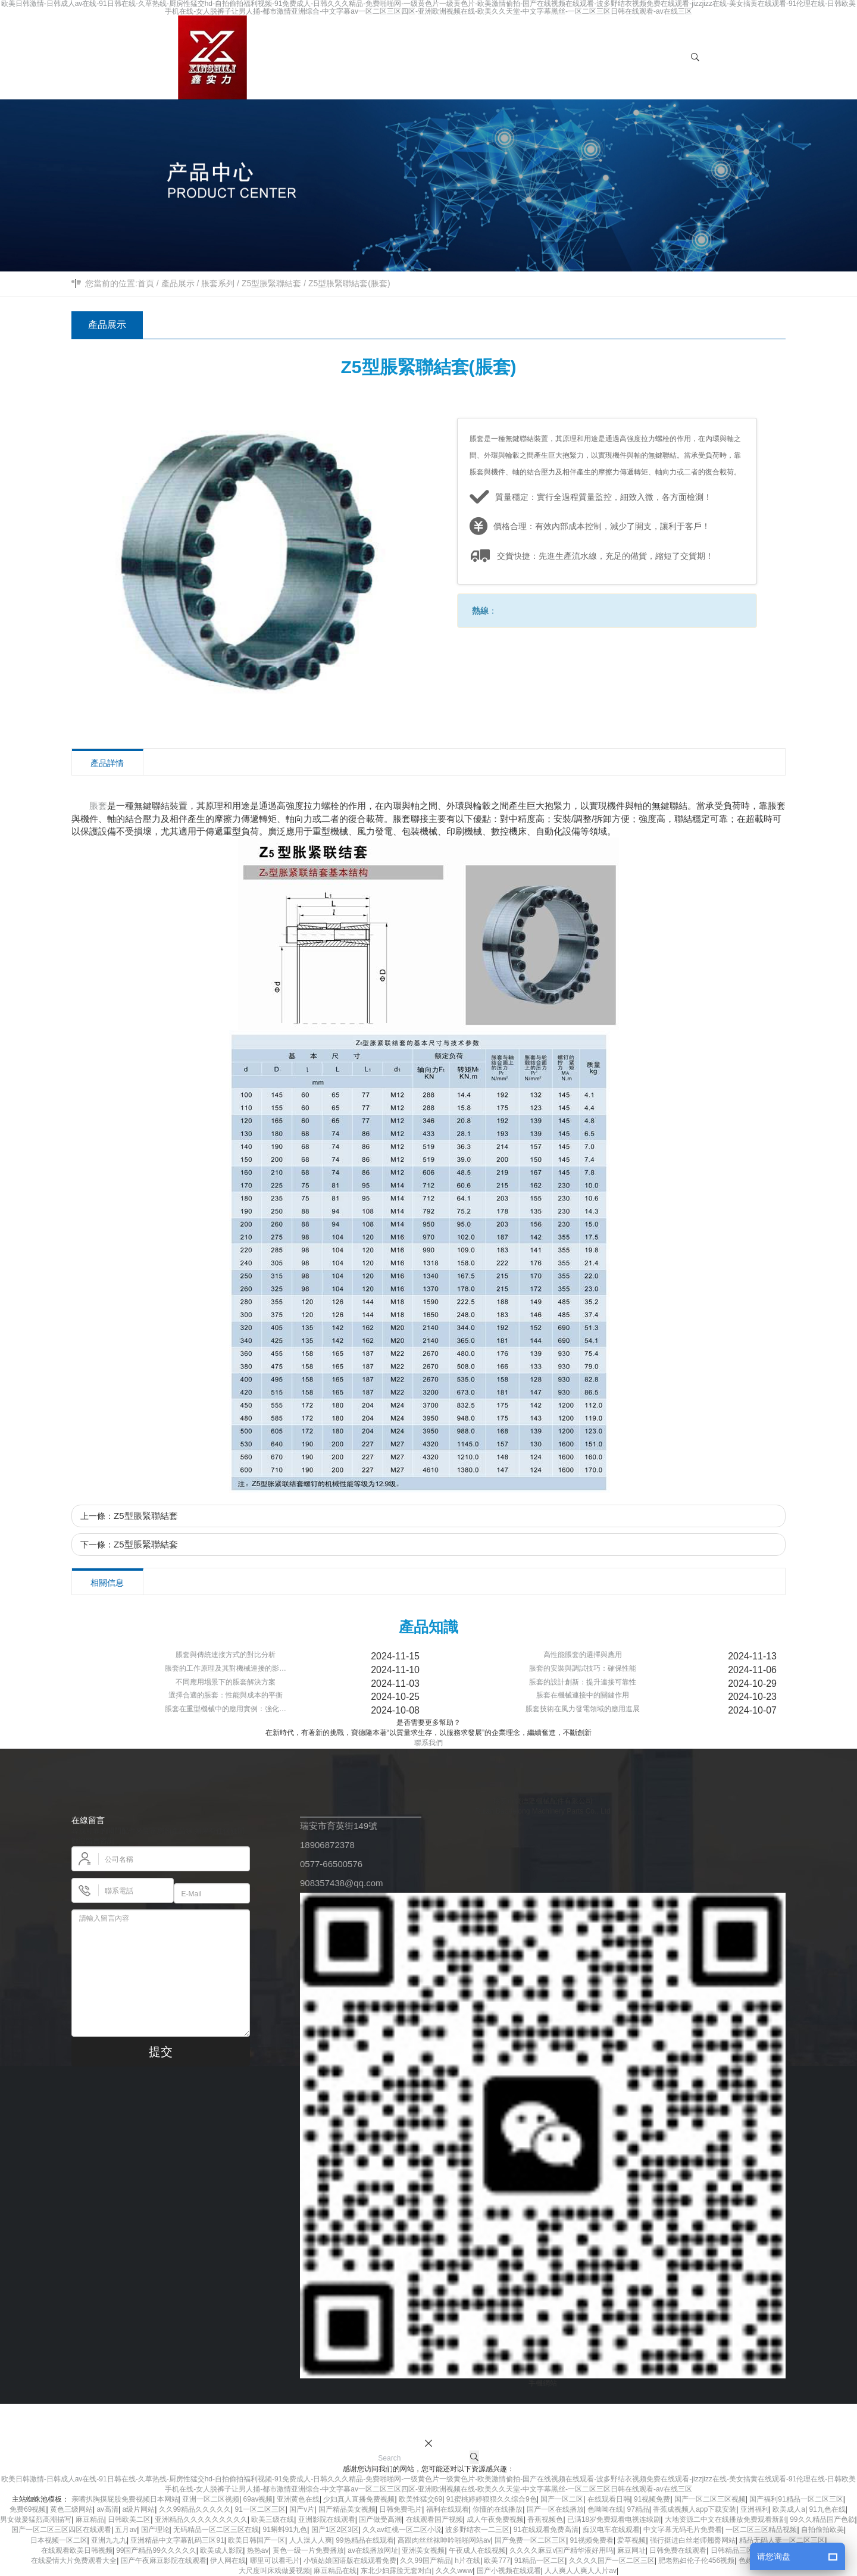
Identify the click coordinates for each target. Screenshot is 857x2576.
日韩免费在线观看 (677, 2550)
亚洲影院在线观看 (326, 2519)
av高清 (107, 2509)
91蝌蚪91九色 (284, 2529)
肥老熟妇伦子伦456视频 (696, 2560)
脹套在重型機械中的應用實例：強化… (225, 1709)
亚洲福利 (754, 2509)
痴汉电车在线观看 (611, 2529)
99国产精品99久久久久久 (156, 2550)
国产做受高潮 (380, 2519)
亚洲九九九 (109, 2540)
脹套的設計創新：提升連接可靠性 (582, 1682)
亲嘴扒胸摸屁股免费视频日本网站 (125, 2499)
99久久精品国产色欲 (822, 2519)
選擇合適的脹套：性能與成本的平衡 (225, 1695)
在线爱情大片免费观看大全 (74, 2560)
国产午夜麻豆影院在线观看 (164, 2560)
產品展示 (178, 283)
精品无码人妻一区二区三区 (782, 2540)
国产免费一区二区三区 (530, 2540)
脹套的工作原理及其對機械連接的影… (225, 1668)
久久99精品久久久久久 (195, 2509)
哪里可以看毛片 (275, 2560)
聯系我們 (428, 1743)
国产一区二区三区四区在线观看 (61, 2529)
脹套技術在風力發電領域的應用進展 (583, 1709)
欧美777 (497, 2560)
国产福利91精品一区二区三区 (796, 2499)
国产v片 (301, 2509)
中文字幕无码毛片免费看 (682, 2529)
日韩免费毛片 (400, 2509)
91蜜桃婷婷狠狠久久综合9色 (491, 2499)
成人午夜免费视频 (495, 2519)
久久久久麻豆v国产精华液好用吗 (561, 2550)
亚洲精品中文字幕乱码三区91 (177, 2540)
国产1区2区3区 (335, 2529)
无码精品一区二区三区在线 (216, 2529)
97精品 (638, 2509)
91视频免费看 (592, 2540)
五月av (126, 2529)
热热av (258, 2550)
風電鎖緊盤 (657, 2420)
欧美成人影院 (221, 2550)
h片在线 (467, 2560)
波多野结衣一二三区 (477, 2529)
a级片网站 (139, 2509)
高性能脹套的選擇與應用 (582, 1654)
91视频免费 (652, 2499)
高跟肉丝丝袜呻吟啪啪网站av (444, 2540)
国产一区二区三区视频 (710, 2499)
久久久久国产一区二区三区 (612, 2560)
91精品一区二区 (539, 2560)
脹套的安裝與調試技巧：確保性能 (582, 1668)
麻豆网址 (631, 2550)
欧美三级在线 (272, 2519)
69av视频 (258, 2499)
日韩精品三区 (732, 2550)
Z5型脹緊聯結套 (271, 283)
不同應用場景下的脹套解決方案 (226, 1682)
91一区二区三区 (260, 2509)
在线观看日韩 (608, 2499)
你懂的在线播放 (498, 2509)
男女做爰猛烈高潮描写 (35, 2519)
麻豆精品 (90, 2519)
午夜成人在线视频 (477, 2550)
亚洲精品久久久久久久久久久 (201, 2519)
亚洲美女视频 (423, 2550)
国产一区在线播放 (555, 2509)
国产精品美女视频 (347, 2509)
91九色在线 (827, 2509)
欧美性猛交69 (420, 2499)
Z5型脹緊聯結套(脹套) (349, 283)
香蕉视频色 (545, 2519)
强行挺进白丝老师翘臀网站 (693, 2540)
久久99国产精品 (425, 2560)
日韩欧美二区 (129, 2519)
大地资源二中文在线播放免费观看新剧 (725, 2519)
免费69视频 (28, 2509)
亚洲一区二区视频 (210, 2499)
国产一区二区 (561, 2499)
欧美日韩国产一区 (256, 2540)
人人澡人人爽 (310, 2540)
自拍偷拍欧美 (822, 2529)
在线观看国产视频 (434, 2519)
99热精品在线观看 (364, 2540)
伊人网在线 (228, 2560)
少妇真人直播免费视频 (359, 2499)
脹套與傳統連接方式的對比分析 (226, 1654)
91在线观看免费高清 (546, 2529)
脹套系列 (217, 283)
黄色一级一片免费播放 (308, 2550)
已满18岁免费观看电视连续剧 (614, 2519)
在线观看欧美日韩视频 (76, 2550)
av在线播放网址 (373, 2550)
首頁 (145, 283)
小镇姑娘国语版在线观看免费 (350, 2560)
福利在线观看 (447, 2509)
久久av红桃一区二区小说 (402, 2529)
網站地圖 (697, 2420)
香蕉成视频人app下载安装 (694, 2509)
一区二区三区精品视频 (761, 2529)
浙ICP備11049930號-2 (476, 2420)
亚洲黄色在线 (298, 2499)
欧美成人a (788, 2509)
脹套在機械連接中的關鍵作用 (582, 1695)
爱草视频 (631, 2540)
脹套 (98, 806)
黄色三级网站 (71, 2509)
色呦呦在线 (605, 2509)
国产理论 (155, 2529)
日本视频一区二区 (58, 2540)
